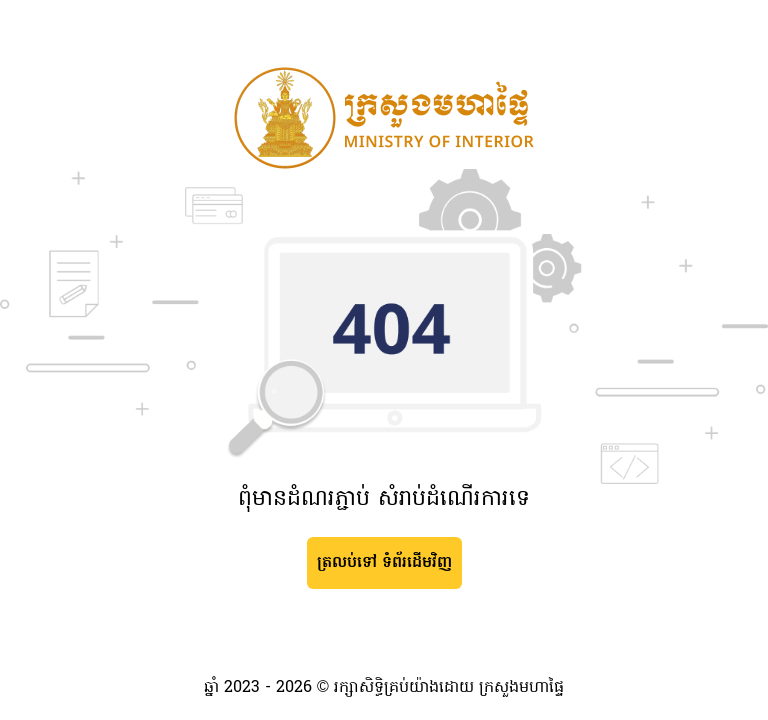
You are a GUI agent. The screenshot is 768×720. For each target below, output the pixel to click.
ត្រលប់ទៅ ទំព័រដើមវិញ (384, 563)
